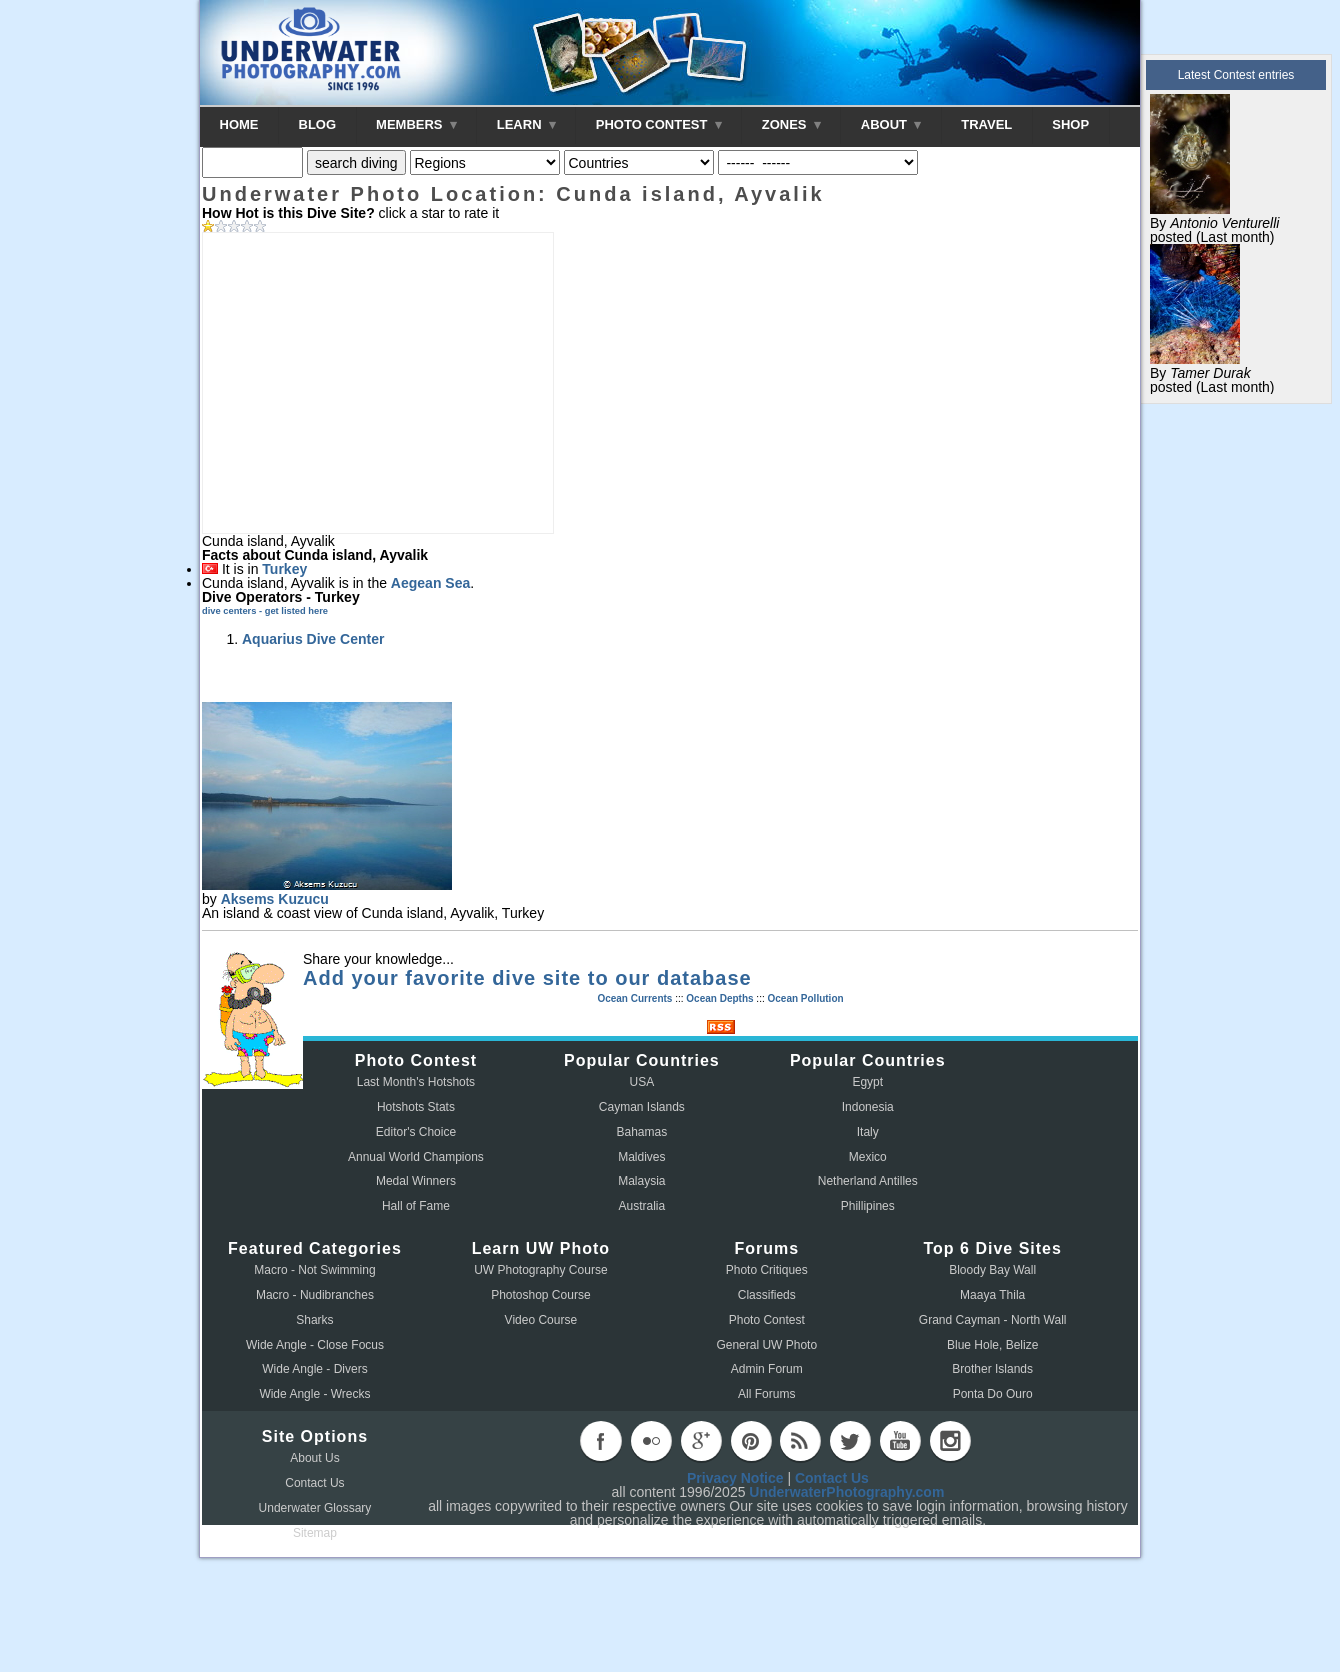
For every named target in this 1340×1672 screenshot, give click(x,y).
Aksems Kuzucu (275, 899)
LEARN (526, 124)
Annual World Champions (416, 1157)
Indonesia (868, 1107)
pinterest (751, 1441)
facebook (601, 1441)
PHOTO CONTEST (659, 124)
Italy (868, 1132)
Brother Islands (992, 1369)
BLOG (318, 124)
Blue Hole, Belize (992, 1345)
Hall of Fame (416, 1206)
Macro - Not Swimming (314, 1270)
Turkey (284, 569)
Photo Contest (767, 1320)
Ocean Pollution (805, 998)
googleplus (701, 1441)
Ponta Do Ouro (993, 1394)
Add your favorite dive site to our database (527, 978)
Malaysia (641, 1181)
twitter (850, 1441)
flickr (651, 1441)
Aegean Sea (430, 583)
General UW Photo (766, 1345)
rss (800, 1441)
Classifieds (767, 1295)
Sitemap (315, 1533)
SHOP (1070, 124)
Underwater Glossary (315, 1508)
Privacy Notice (735, 1478)
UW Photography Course (540, 1270)
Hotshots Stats (416, 1107)
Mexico (868, 1157)
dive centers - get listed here (265, 611)
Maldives (641, 1157)
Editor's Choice (416, 1132)
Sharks (314, 1320)
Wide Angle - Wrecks (314, 1394)
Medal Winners (416, 1181)
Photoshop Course (540, 1295)
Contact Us (314, 1483)
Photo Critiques (767, 1270)
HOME (239, 124)
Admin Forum (767, 1369)
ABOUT (891, 124)
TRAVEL (986, 124)
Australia (642, 1206)
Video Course (541, 1320)
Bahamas (642, 1132)
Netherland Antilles (868, 1181)
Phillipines (868, 1206)
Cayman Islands (642, 1107)
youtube (900, 1441)
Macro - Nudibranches (315, 1295)
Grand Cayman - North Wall (993, 1320)
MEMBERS (416, 124)
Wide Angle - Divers (314, 1369)
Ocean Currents (634, 998)
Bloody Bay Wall (992, 1270)
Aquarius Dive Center (313, 639)
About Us (314, 1458)
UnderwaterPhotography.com (846, 1492)
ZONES (791, 124)
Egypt (867, 1082)
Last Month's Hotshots (416, 1082)
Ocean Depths (719, 998)
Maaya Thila (992, 1295)
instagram (950, 1441)
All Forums (766, 1394)
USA (642, 1082)
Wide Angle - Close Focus (315, 1345)
